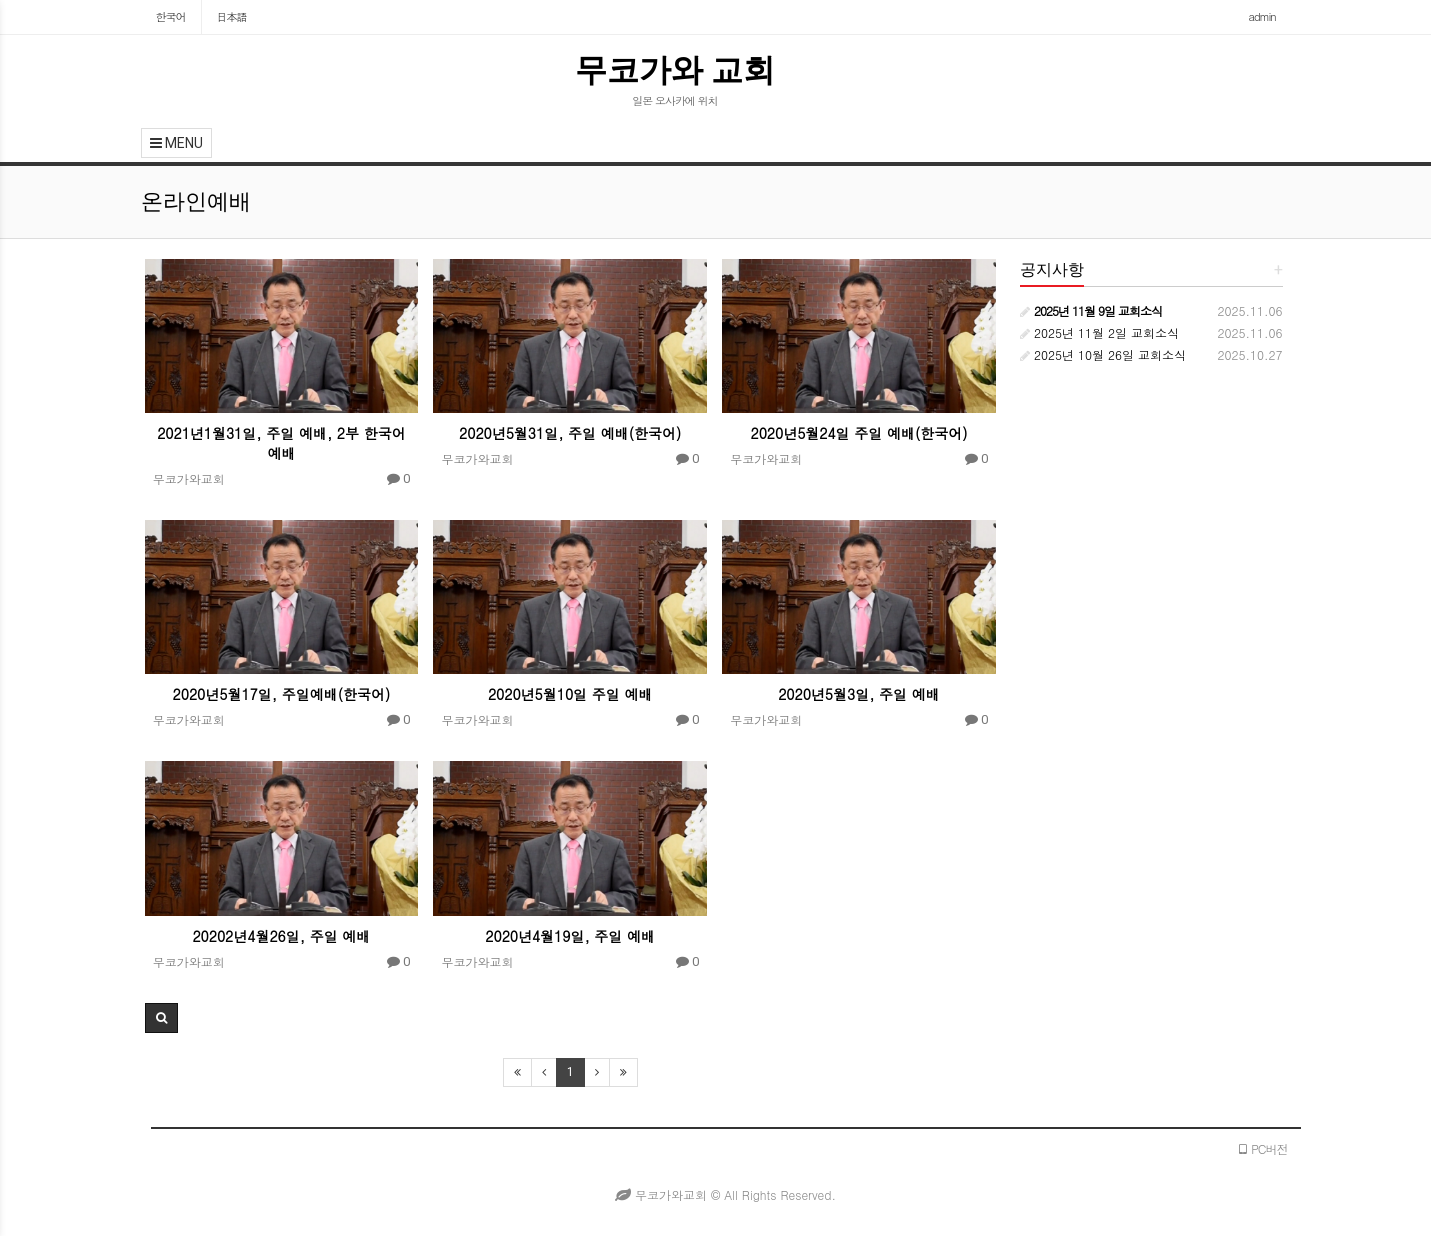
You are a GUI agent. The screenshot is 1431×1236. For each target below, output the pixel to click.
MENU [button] (176, 143)
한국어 (171, 16)
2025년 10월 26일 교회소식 (1103, 354)
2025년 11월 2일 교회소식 (1099, 332)
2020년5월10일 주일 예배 (570, 694)
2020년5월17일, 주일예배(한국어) (282, 694)
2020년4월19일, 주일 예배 (570, 936)
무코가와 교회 (675, 70)
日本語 (232, 16)
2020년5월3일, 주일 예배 (859, 694)
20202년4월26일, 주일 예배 (281, 936)
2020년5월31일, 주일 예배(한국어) (570, 433)
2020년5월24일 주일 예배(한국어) (858, 433)
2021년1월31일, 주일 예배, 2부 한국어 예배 (281, 443)
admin (1262, 16)
